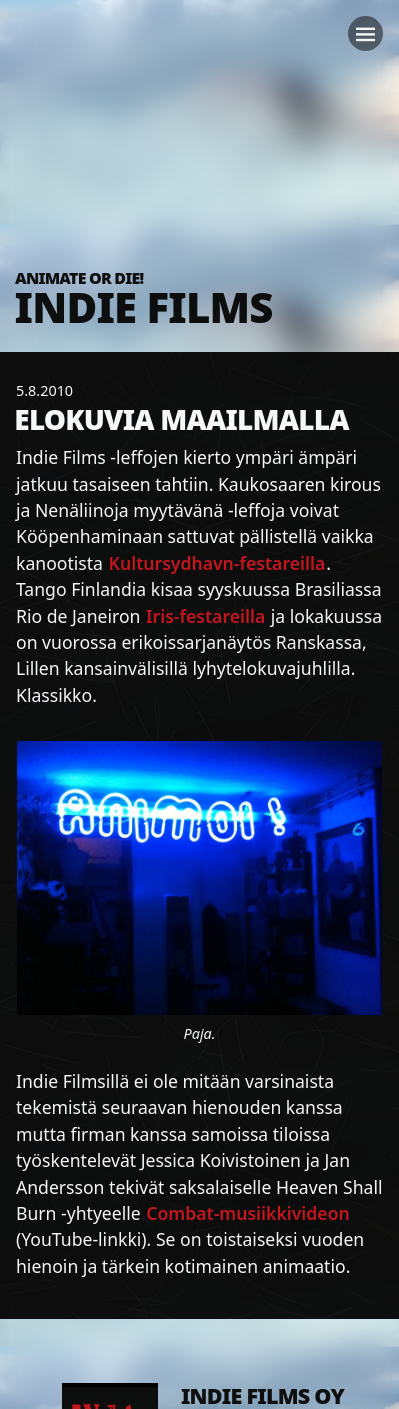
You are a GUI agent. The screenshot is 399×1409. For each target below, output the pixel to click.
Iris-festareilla (205, 616)
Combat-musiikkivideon (247, 1213)
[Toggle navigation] (365, 33)
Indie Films (144, 306)
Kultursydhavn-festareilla (217, 563)
